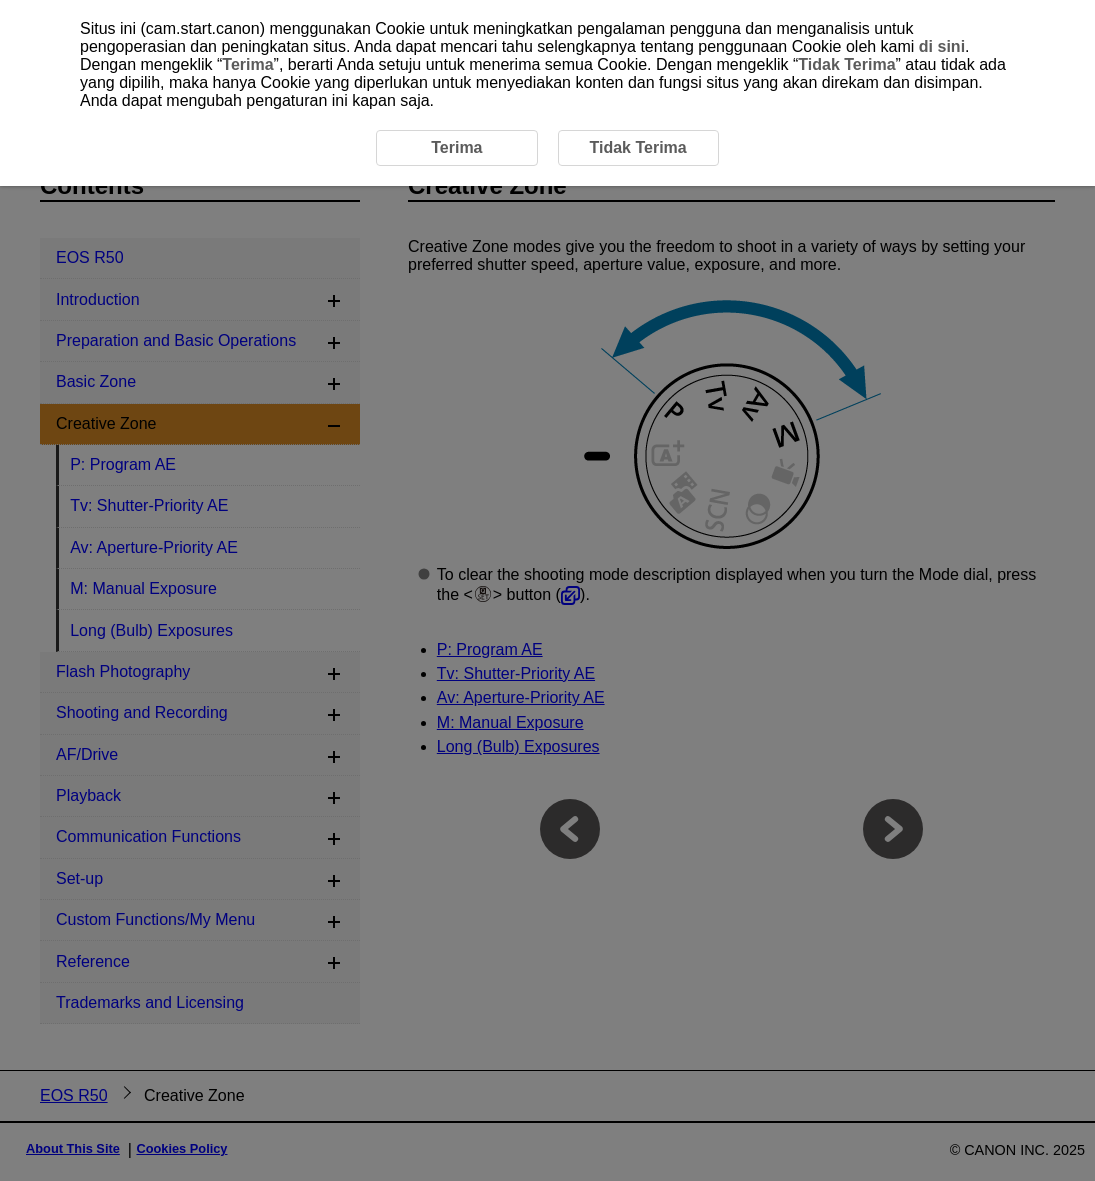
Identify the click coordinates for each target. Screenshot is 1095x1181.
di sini (942, 46)
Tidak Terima (846, 64)
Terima (247, 64)
